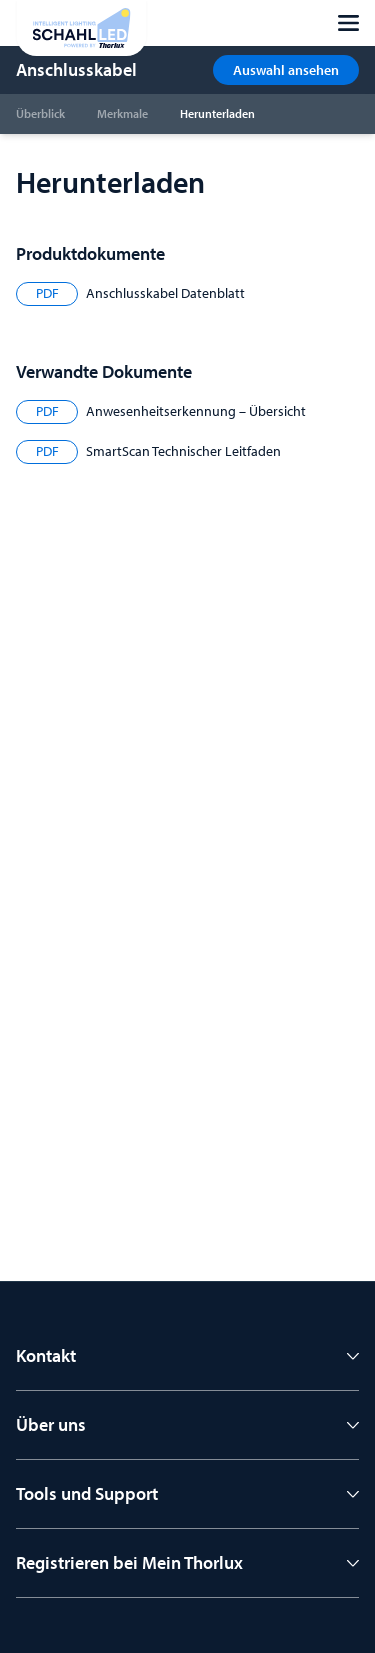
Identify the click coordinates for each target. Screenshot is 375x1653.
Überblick (40, 113)
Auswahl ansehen (286, 70)
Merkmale (122, 113)
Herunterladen (217, 113)
